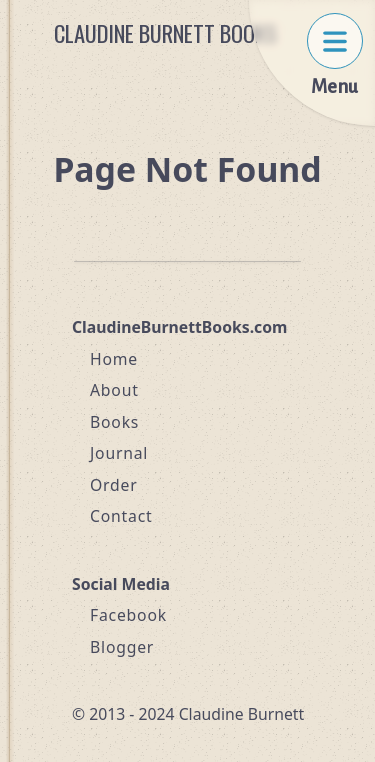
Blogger (122, 647)
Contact (121, 516)
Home (114, 359)
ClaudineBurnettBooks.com (179, 327)
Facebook (128, 615)
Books (114, 422)
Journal (119, 453)
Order (114, 485)
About (114, 390)
